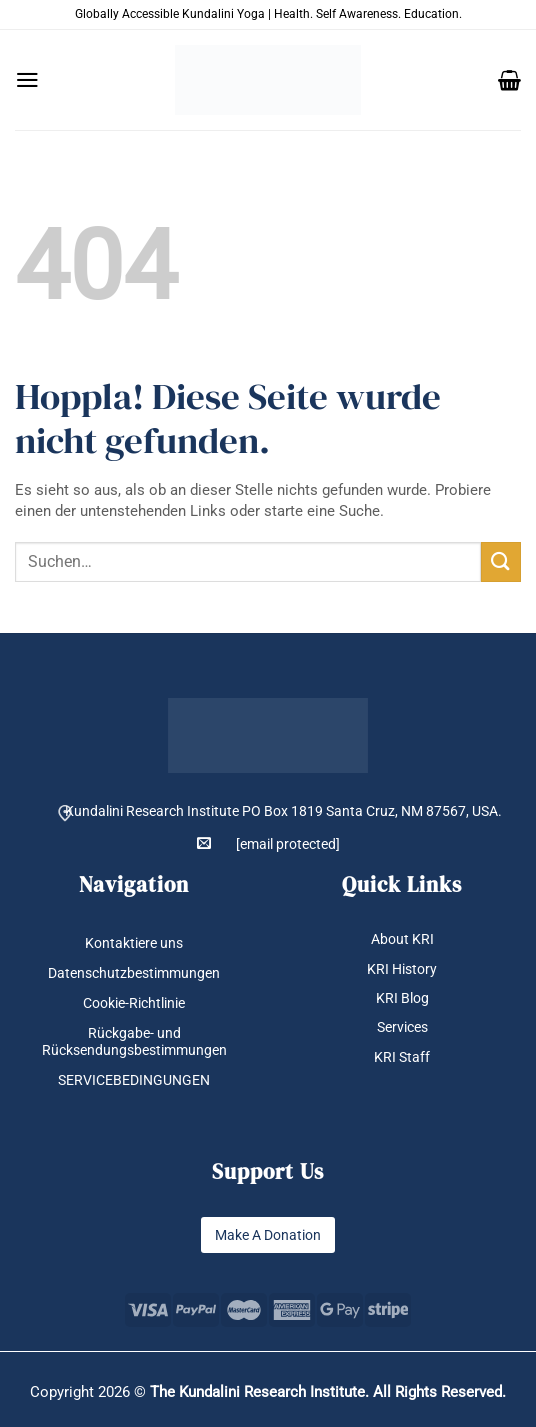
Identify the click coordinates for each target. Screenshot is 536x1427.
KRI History (402, 969)
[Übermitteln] (501, 561)
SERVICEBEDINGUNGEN (134, 1080)
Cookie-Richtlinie (134, 1003)
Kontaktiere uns (134, 943)
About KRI (402, 939)
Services (402, 1027)
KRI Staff (402, 1057)
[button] (27, 80)
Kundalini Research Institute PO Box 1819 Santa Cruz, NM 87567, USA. (283, 811)
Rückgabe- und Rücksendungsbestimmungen (134, 1041)
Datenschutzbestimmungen (134, 973)
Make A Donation (268, 1235)
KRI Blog (402, 998)
